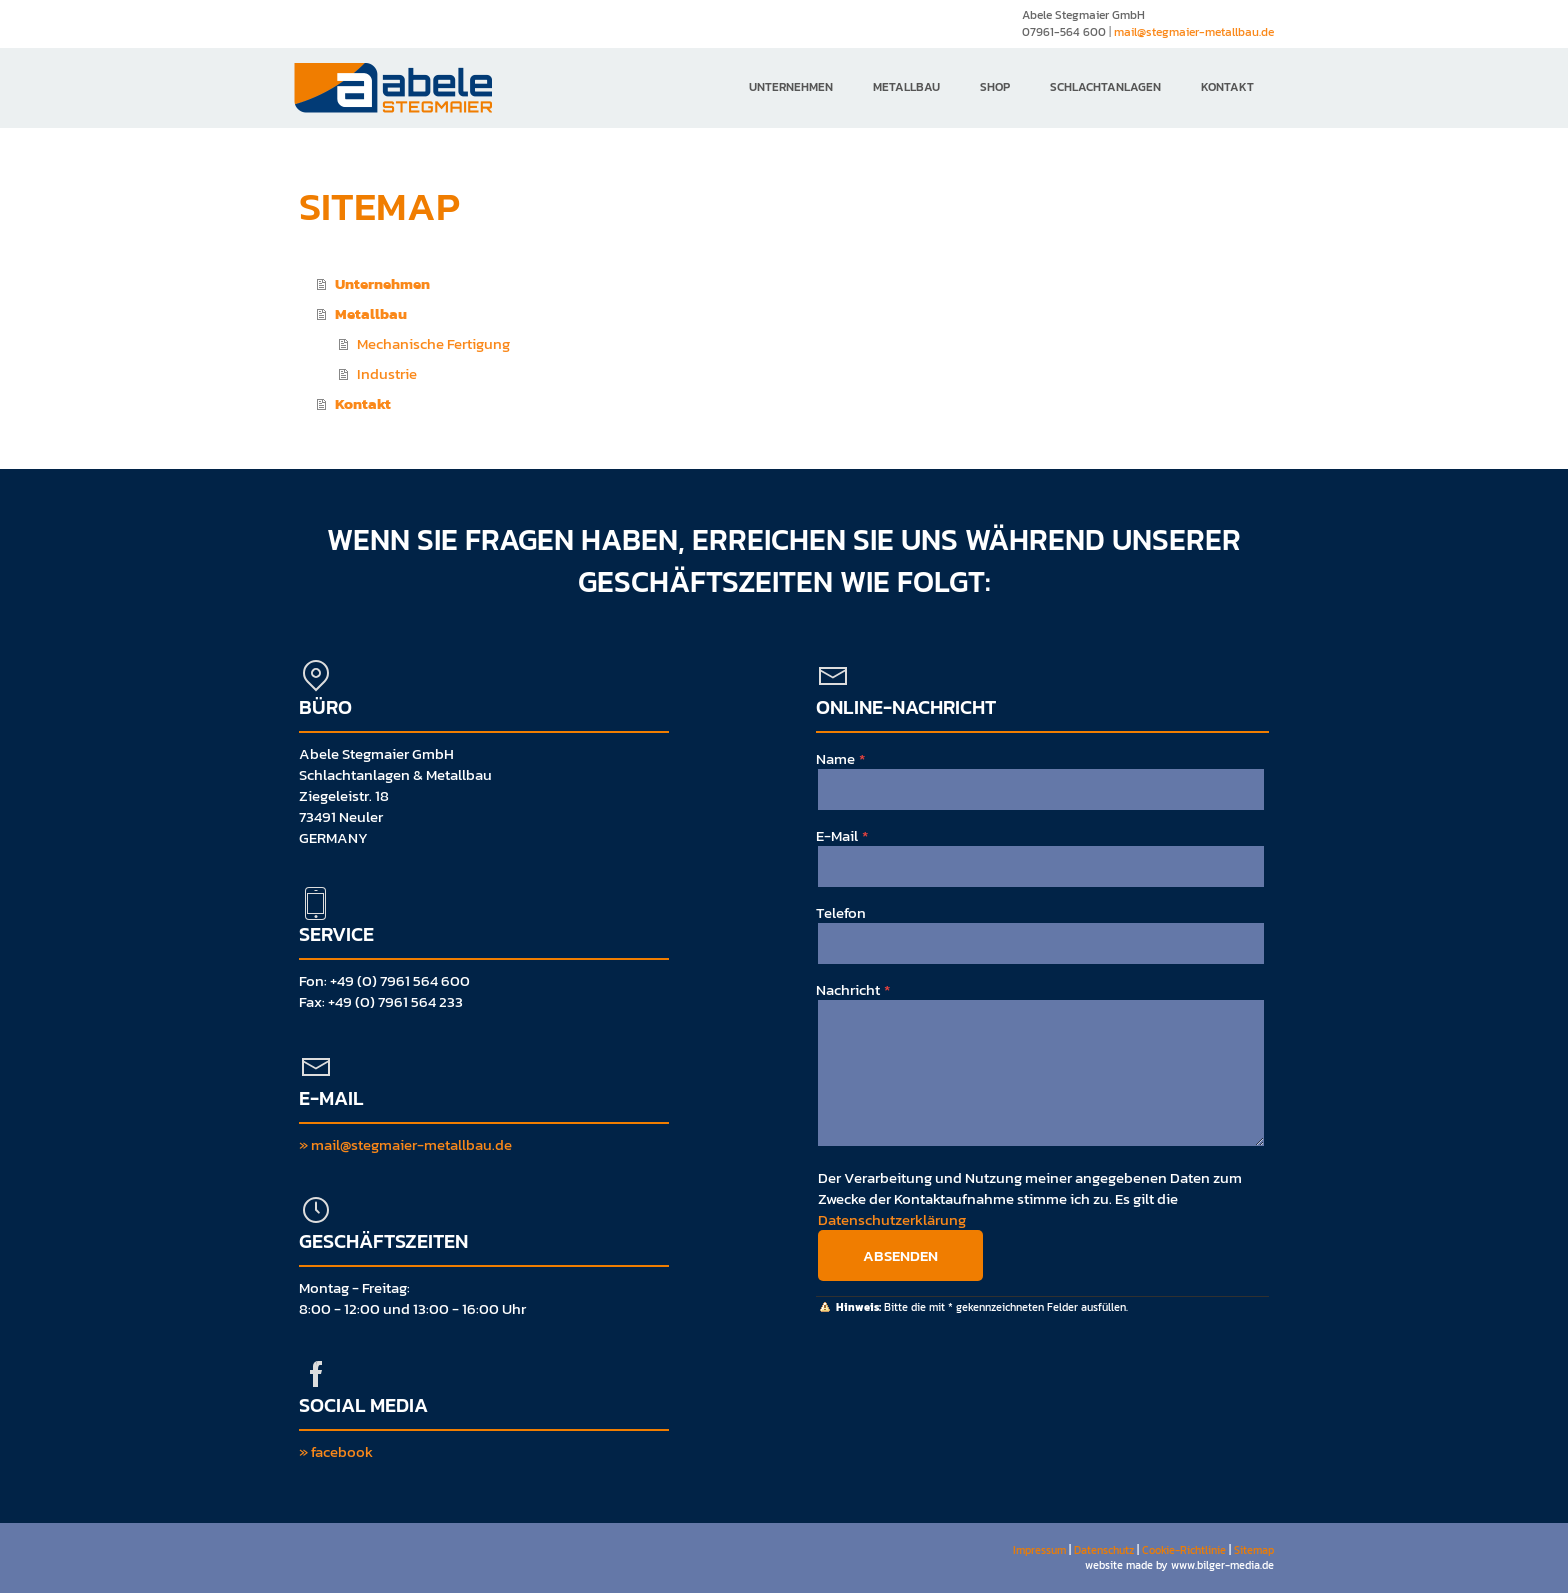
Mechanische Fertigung (433, 343)
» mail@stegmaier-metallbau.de (405, 1144)
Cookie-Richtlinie (1184, 1550)
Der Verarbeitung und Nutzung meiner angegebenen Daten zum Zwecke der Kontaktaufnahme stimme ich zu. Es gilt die (1030, 1198)
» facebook (336, 1451)
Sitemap (1254, 1550)
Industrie (387, 373)
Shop (995, 87)
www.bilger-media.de (1222, 1565)
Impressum (1039, 1550)
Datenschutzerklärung (892, 1219)
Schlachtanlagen (1105, 87)
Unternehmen (791, 87)
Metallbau (906, 87)
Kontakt (1227, 87)
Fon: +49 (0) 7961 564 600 (384, 980)
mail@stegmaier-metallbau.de (1194, 32)
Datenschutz (1104, 1550)
